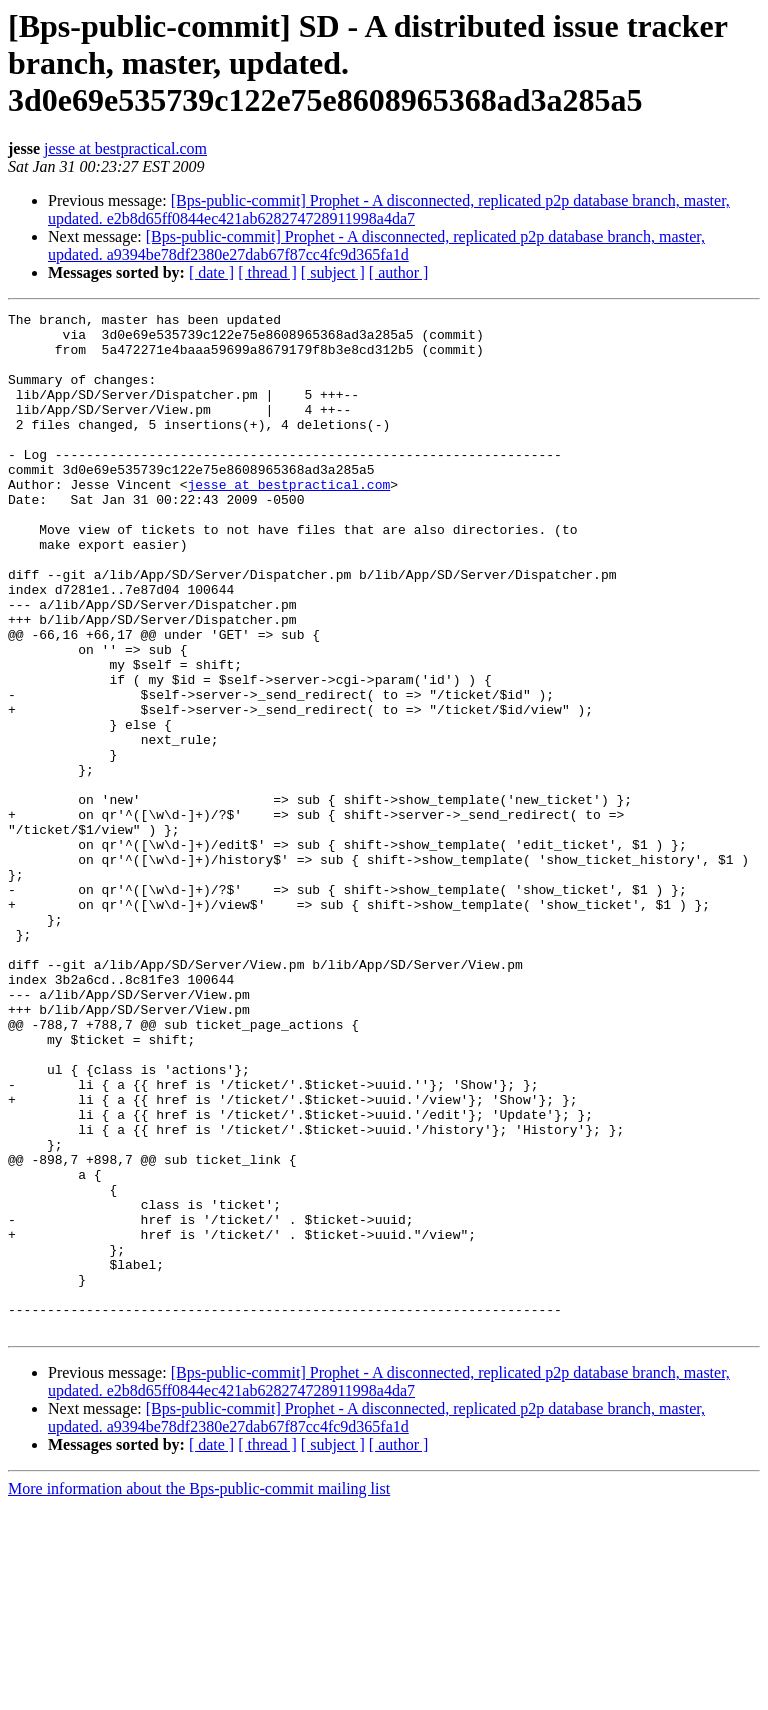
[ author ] (399, 272)
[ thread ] (267, 272)
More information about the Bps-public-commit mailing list (199, 1692)
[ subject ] (333, 272)
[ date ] (211, 272)
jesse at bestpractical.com (125, 148)
